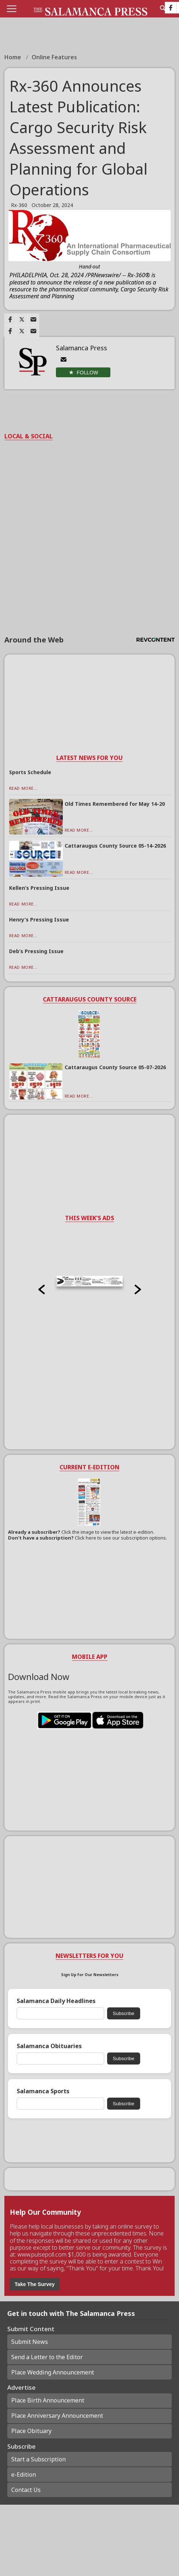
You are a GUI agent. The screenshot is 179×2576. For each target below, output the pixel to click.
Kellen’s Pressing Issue (39, 887)
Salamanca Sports (43, 2091)
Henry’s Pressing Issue (39, 919)
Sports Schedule (30, 772)
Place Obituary (31, 2431)
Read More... (23, 788)
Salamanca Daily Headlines (56, 2001)
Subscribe (123, 2013)
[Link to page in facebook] (10, 319)
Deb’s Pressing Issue (36, 951)
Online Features (54, 57)
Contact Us (26, 2490)
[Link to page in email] (33, 319)
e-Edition (23, 2475)
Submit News (29, 2342)
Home (13, 57)
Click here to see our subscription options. (121, 1537)
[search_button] (162, 8)
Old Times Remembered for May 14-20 (115, 803)
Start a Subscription (38, 2459)
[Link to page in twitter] (22, 319)
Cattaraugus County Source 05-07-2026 (115, 1067)
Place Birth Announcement (47, 2400)
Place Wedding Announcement (52, 2372)
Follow (87, 372)
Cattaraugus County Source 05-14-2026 (115, 845)
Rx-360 (19, 205)
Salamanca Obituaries (49, 2046)
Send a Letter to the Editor (47, 2357)
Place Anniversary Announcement (57, 2416)
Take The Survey (34, 2284)
